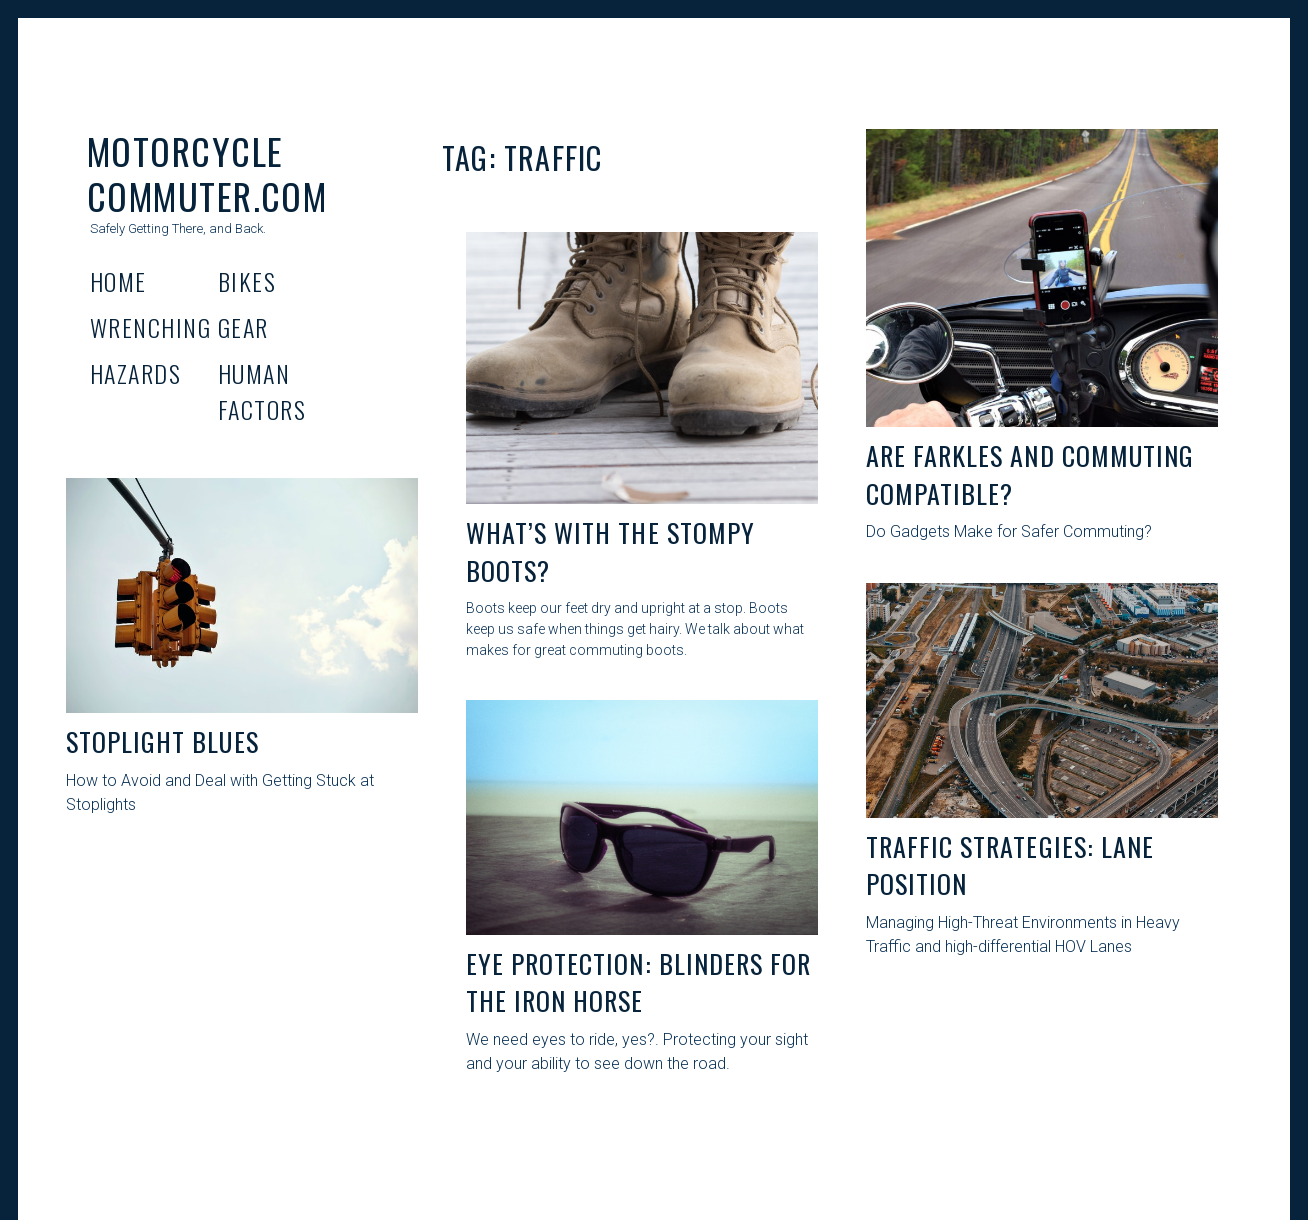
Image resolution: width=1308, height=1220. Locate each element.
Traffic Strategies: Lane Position (1010, 865)
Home (118, 281)
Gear (243, 327)
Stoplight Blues (162, 741)
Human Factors (262, 391)
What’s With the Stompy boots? (610, 551)
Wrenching (150, 327)
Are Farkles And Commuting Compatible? (1030, 474)
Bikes (247, 281)
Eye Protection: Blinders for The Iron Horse (638, 982)
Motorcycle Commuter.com (207, 173)
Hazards (135, 373)
